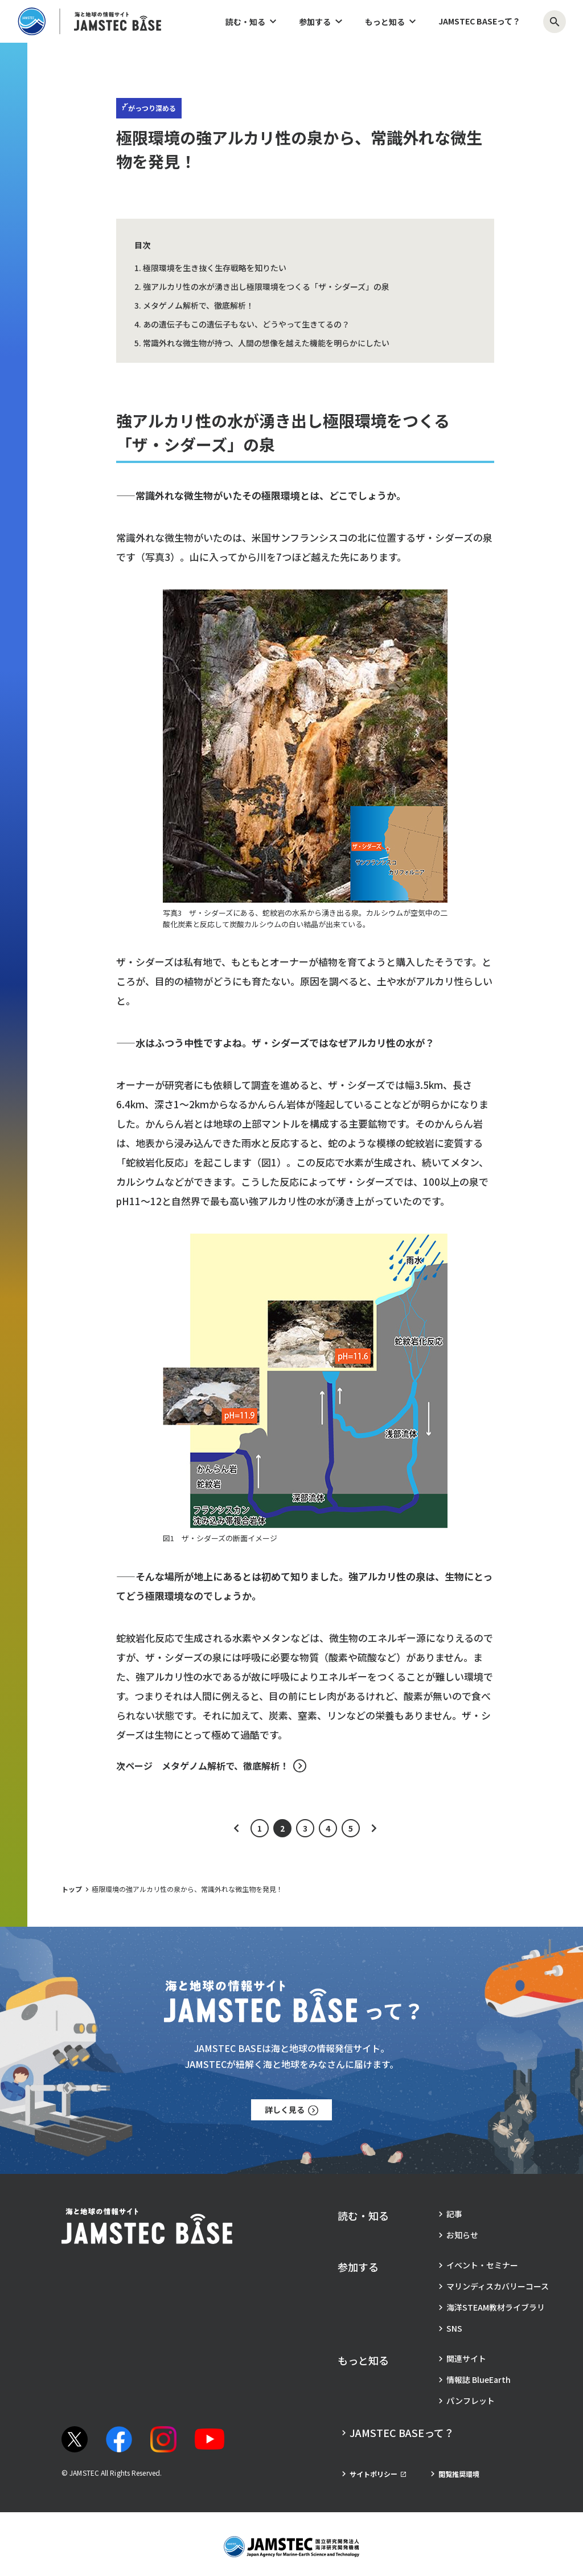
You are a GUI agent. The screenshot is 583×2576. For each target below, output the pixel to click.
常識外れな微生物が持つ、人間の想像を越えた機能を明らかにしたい (266, 343)
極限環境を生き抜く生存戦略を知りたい (214, 267)
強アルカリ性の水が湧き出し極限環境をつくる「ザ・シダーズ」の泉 (266, 286)
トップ (71, 1889)
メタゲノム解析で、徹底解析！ (198, 305)
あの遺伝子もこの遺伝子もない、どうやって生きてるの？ (246, 324)
